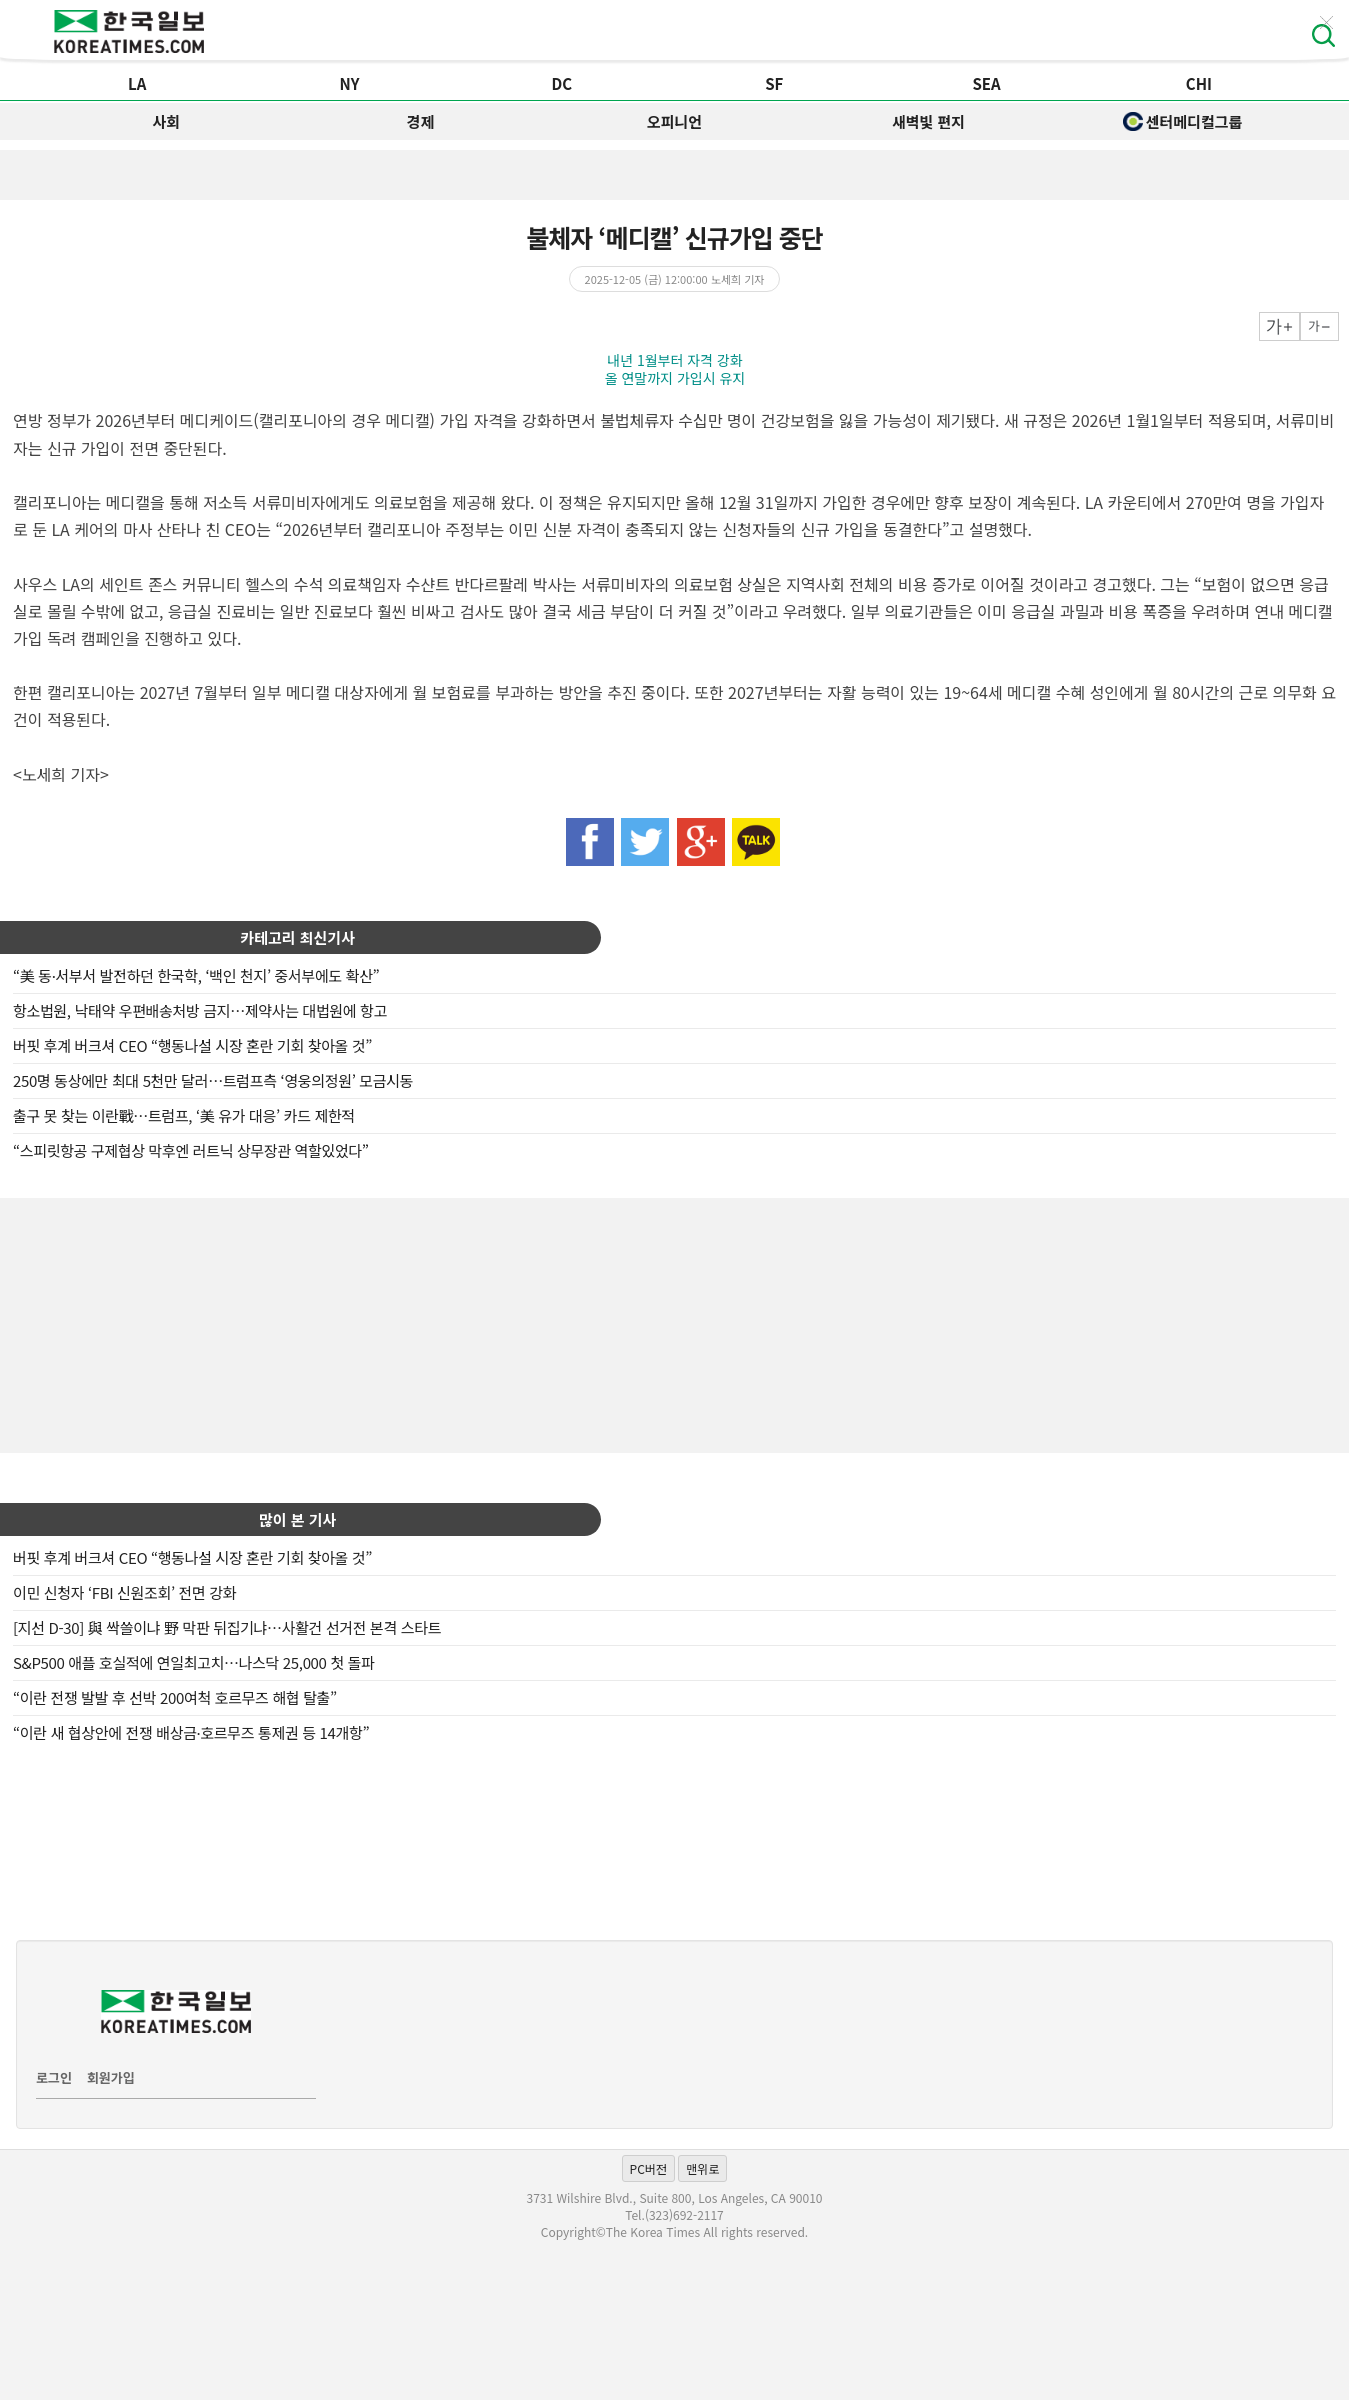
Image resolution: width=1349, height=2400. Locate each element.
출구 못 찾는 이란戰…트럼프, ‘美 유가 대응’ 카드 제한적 (184, 1115)
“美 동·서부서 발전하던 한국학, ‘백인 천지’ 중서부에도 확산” (196, 975)
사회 (167, 121)
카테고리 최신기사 (297, 937)
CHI (1199, 83)
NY (350, 83)
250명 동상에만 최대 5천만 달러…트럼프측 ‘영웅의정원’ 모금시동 (213, 1080)
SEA (986, 83)
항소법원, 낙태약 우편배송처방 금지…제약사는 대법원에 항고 (200, 1010)
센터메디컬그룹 (1183, 121)
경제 (421, 121)
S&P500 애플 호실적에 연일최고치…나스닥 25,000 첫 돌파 (194, 1662)
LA (137, 83)
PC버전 (648, 2168)
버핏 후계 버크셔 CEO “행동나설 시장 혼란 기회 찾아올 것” (192, 1045)
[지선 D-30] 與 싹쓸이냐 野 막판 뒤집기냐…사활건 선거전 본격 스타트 (227, 1627)
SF (774, 83)
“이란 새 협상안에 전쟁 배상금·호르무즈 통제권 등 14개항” (191, 1732)
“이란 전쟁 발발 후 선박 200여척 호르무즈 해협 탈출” (175, 1697)
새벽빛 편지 (928, 121)
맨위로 (702, 2168)
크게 (1279, 326)
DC (562, 83)
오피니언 (674, 121)
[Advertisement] (675, 1323)
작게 (1319, 326)
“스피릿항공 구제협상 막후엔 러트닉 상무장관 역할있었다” (191, 1150)
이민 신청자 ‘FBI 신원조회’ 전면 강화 (124, 1592)
